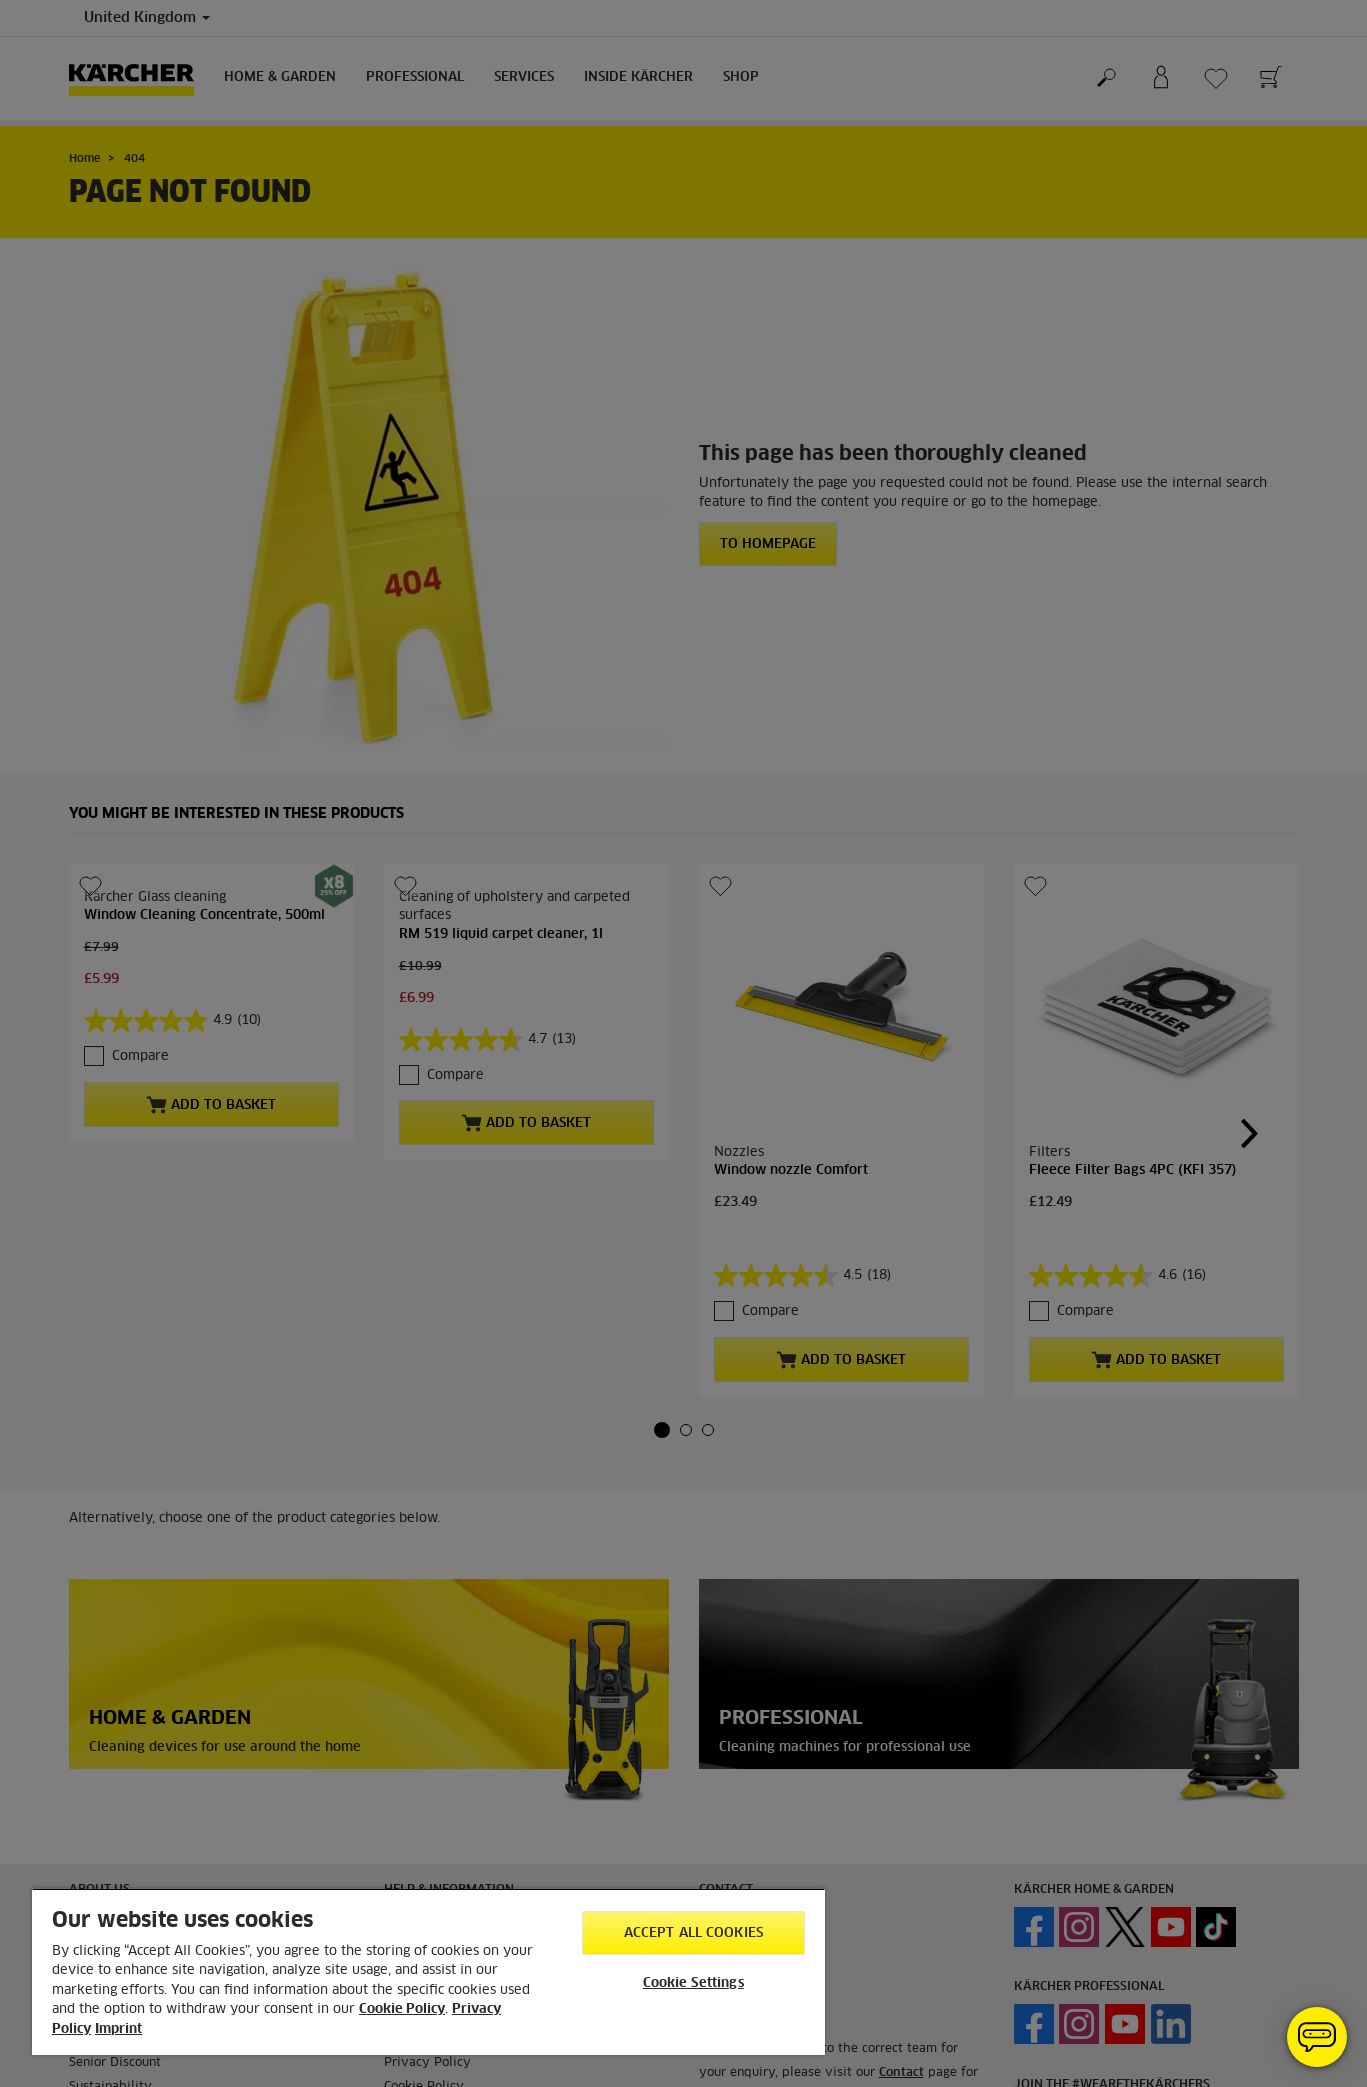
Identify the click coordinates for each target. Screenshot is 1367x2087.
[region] (428, 1971)
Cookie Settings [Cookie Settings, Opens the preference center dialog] (693, 1983)
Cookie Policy (402, 2009)
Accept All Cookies (693, 1933)
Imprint (118, 2029)
